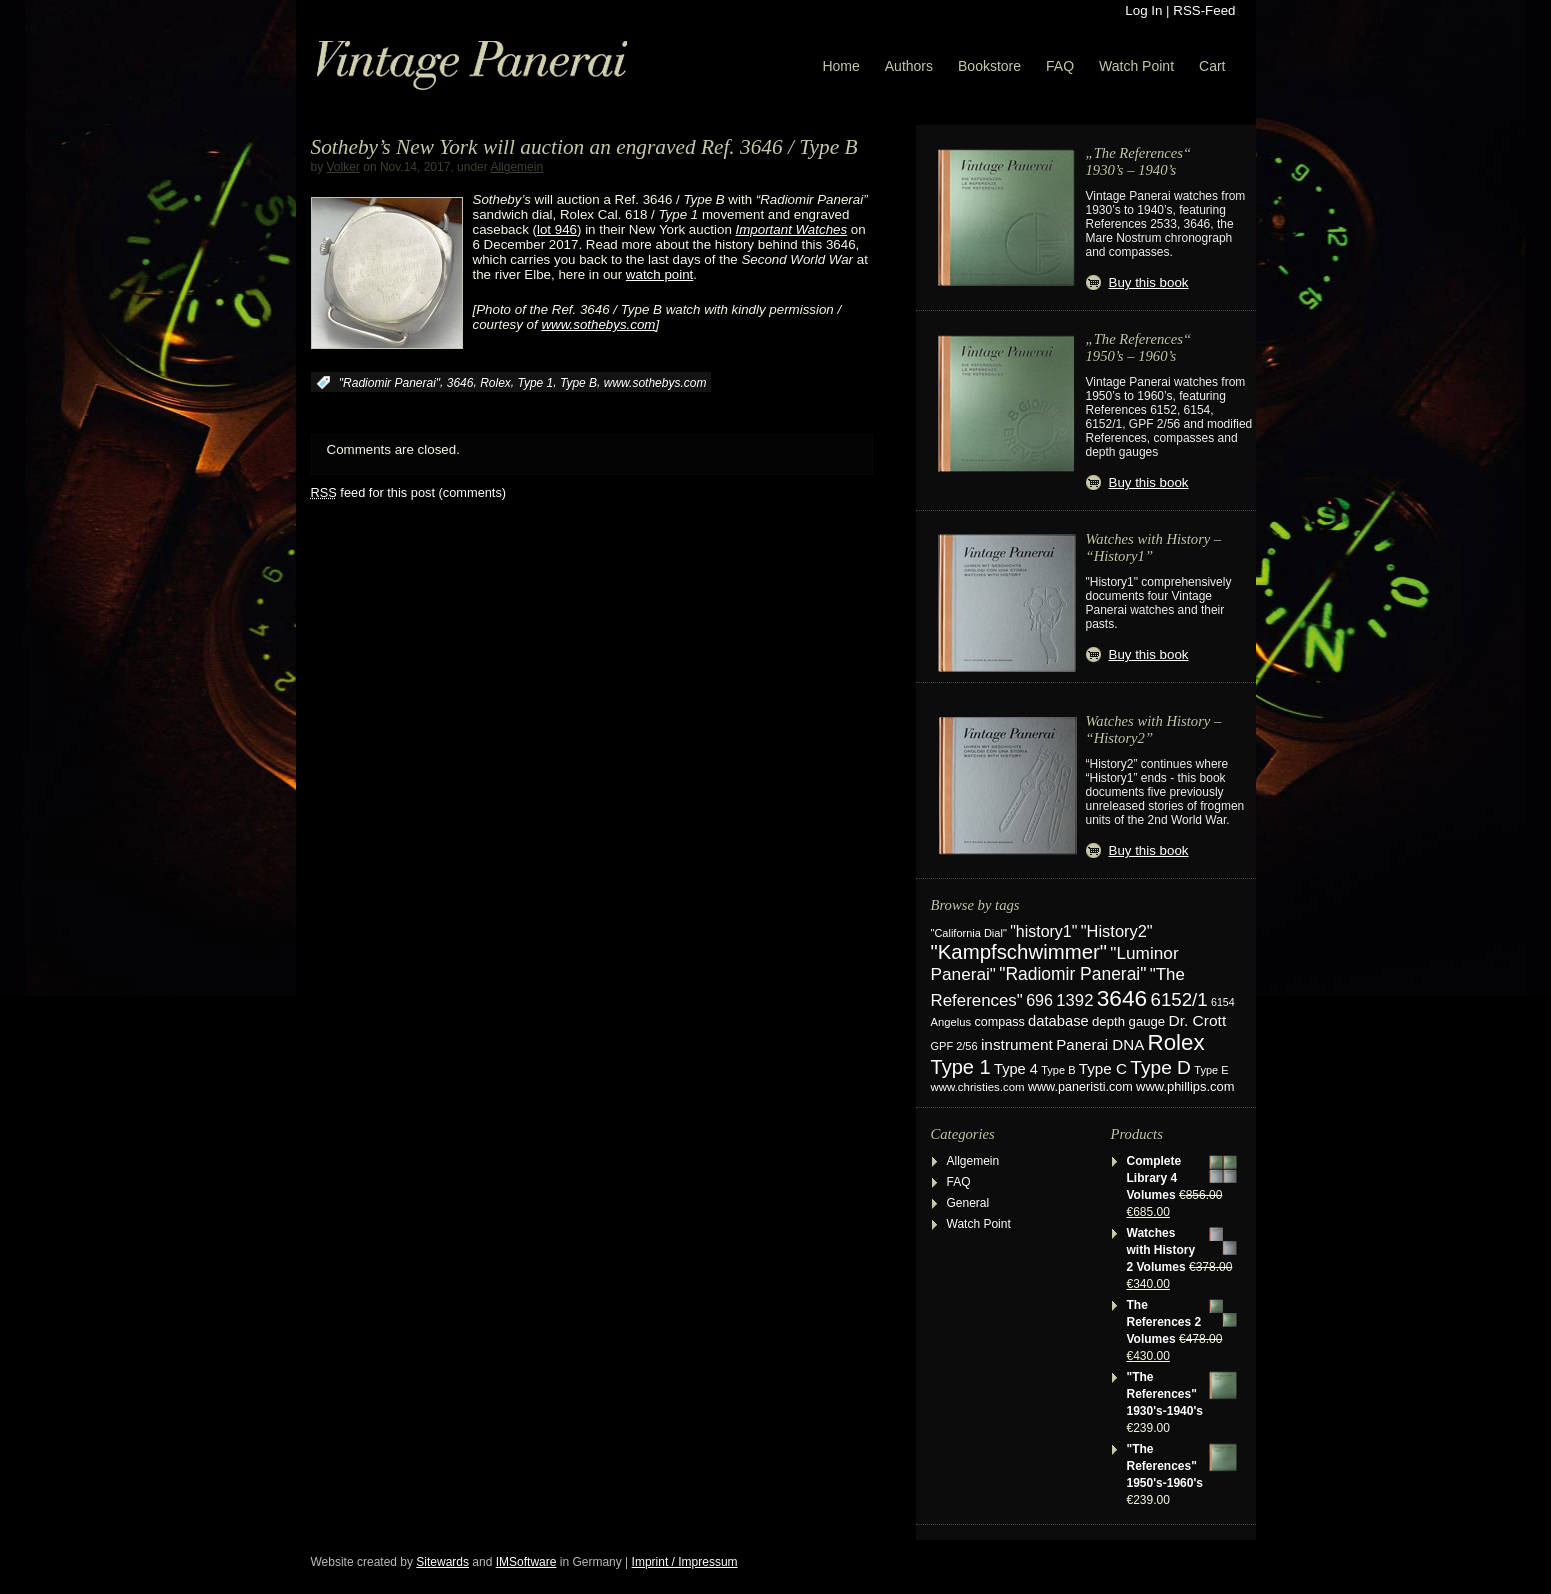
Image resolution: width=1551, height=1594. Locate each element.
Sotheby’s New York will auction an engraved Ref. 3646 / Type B (584, 147)
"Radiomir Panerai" (389, 383)
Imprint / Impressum (685, 1562)
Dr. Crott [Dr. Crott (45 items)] (1197, 1020)
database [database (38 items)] (1058, 1021)
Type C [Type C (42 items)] (1103, 1068)
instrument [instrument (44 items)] (1017, 1044)
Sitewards (442, 1562)
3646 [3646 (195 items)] (1122, 998)
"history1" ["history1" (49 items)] (1043, 931)
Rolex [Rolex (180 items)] (1176, 1042)
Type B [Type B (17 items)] (1058, 1070)
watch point (659, 274)
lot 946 (557, 229)
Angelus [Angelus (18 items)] (951, 1022)
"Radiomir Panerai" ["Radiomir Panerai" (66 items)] (1072, 974)
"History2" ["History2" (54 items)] (1117, 931)
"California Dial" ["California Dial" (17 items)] (969, 933)
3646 (460, 383)
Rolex (495, 383)
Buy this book (1149, 282)
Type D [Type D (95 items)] (1160, 1067)
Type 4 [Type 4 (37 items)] (1016, 1069)
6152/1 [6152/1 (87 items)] (1179, 999)
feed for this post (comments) (409, 492)
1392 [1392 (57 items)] (1074, 1000)
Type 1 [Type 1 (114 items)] (961, 1067)
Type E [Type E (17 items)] (1211, 1070)
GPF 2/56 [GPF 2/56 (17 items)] (954, 1046)
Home (840, 66)
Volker (343, 167)
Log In (1143, 10)
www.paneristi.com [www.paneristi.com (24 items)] (1080, 1087)
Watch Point (1136, 66)
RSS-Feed (1204, 10)
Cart (1212, 66)
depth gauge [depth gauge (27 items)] (1128, 1021)
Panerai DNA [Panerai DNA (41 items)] (1100, 1044)
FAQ (1060, 66)
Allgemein (516, 167)
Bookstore (989, 66)
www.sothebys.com (655, 383)
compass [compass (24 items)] (999, 1022)
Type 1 (535, 383)
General (968, 1203)
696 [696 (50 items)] (1039, 1000)
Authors (909, 66)
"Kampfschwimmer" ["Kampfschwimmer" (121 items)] (1019, 952)
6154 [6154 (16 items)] (1223, 1002)
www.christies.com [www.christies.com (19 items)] (978, 1087)
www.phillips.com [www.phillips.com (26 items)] (1185, 1086)
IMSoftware (526, 1562)
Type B (578, 383)
